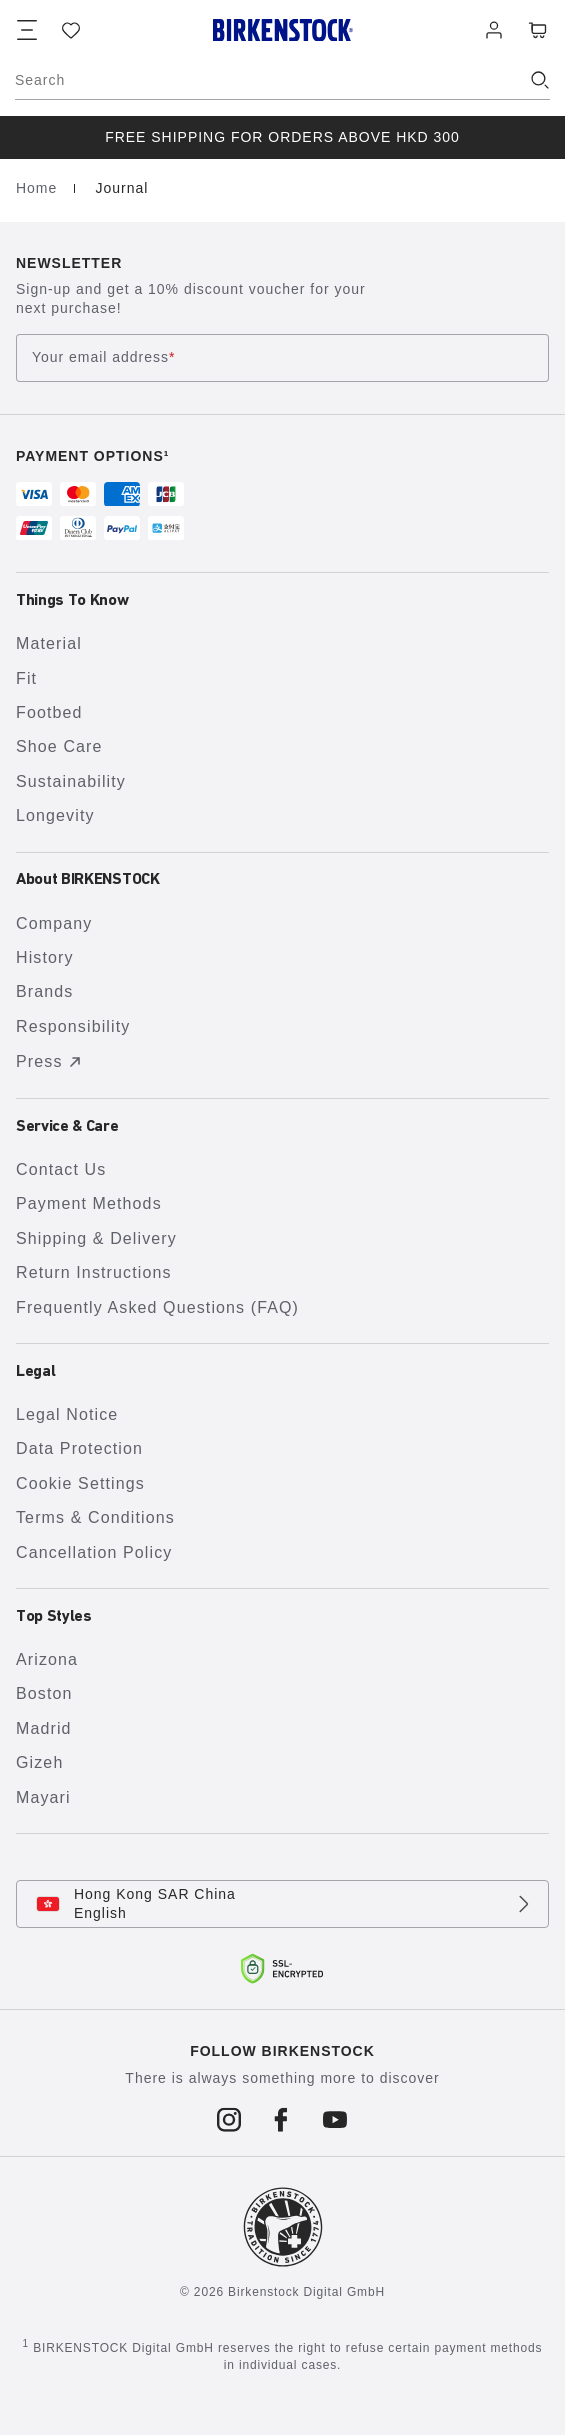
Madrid (44, 1728)
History (45, 957)
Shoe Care (59, 746)
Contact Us (61, 1169)
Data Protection (79, 1448)
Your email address (103, 358)
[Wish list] (71, 30)
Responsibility (73, 1026)
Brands (44, 991)
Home (39, 188)
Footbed (49, 712)
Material (49, 643)
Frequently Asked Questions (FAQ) (157, 1307)
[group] (282, 137)
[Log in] (494, 30)
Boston (44, 1693)
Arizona (47, 1659)
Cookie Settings (80, 1483)
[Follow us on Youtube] (335, 2120)
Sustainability (71, 781)
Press (51, 1062)
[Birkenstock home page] (283, 30)
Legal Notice (67, 1414)
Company (54, 923)
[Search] (282, 80)
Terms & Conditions (95, 1517)
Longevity (55, 815)
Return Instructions (94, 1272)
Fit (26, 678)
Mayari (43, 1797)
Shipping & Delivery (96, 1238)
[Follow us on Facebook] (282, 2120)
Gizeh (39, 1762)
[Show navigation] (27, 30)
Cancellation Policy (94, 1552)
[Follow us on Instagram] (229, 2120)
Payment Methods (89, 1203)
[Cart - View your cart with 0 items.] (538, 30)
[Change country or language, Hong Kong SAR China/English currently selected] (282, 1904)
